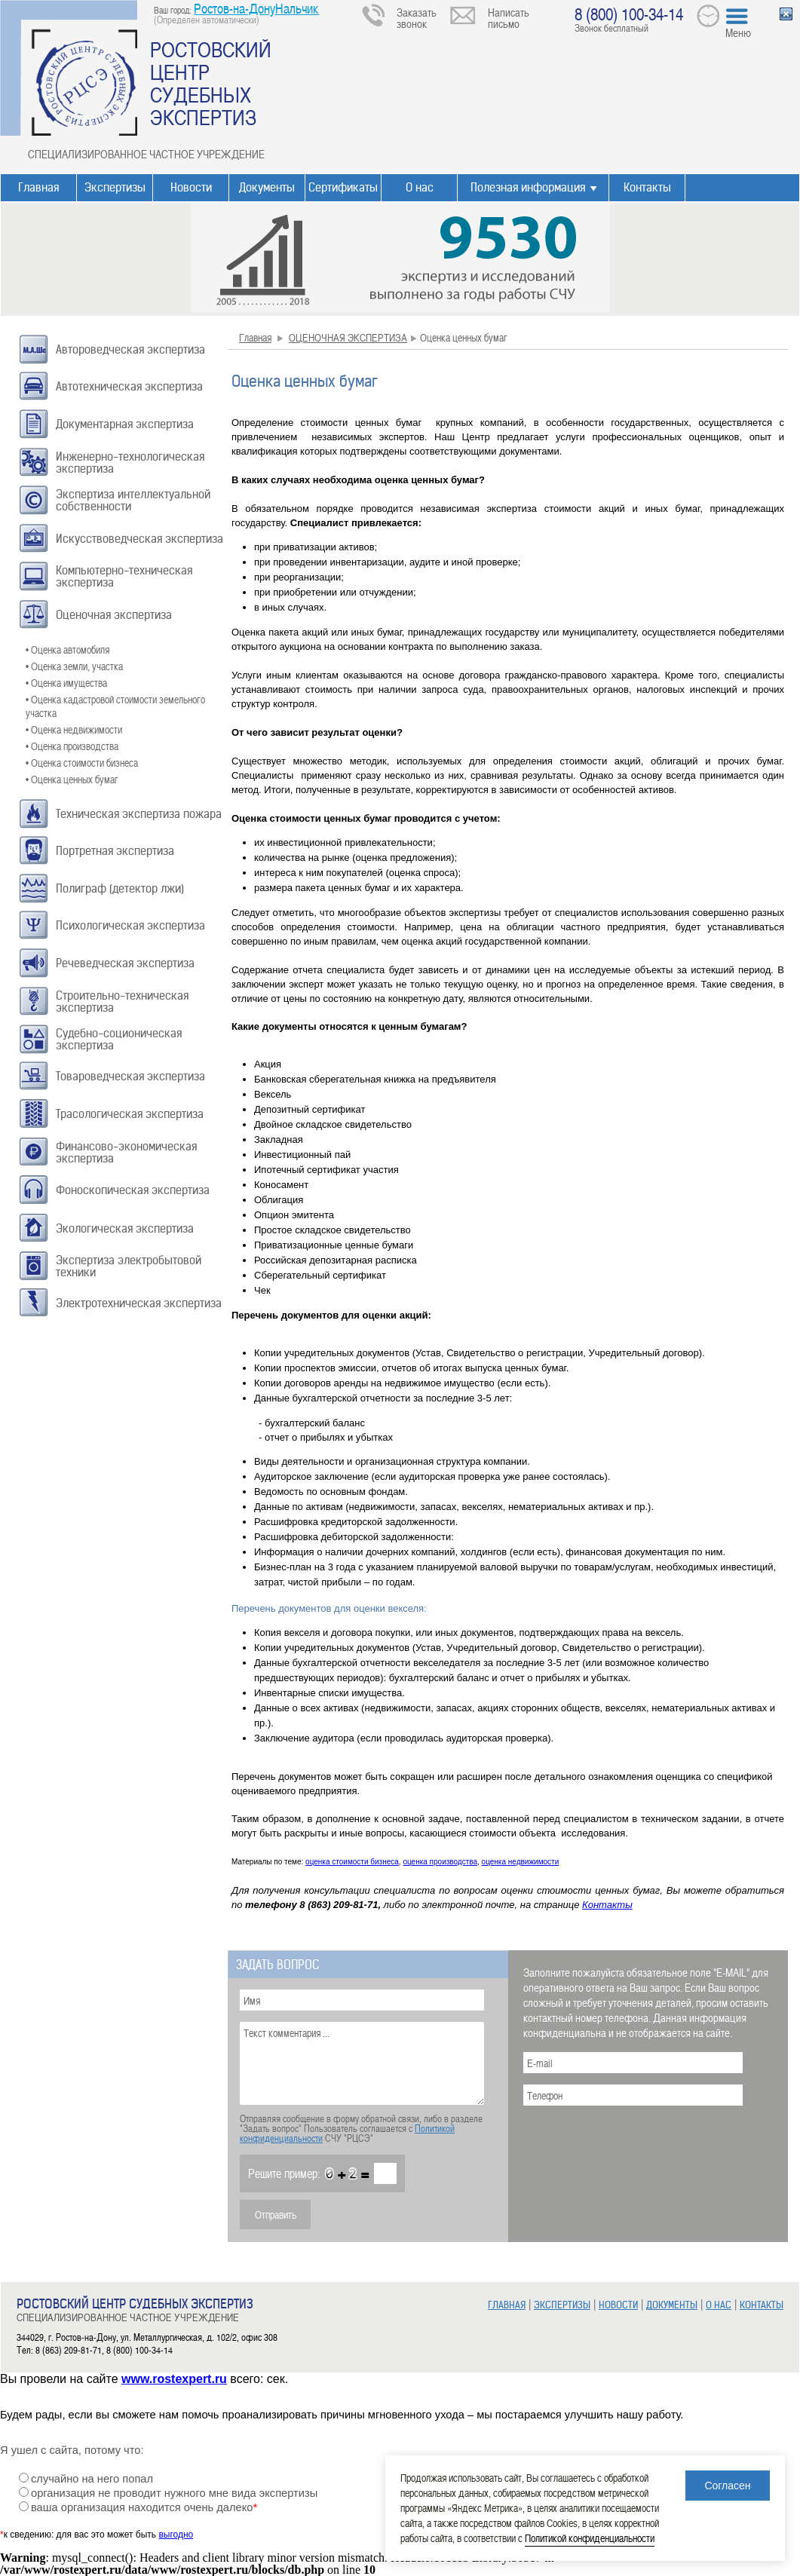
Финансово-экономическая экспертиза (126, 1152)
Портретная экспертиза (115, 851)
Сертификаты (343, 187)
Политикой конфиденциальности (589, 2538)
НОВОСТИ (618, 2305)
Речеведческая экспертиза (125, 963)
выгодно (175, 2534)
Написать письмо (508, 18)
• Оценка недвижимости (74, 729)
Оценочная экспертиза (114, 615)
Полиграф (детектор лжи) (120, 888)
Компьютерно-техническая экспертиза (124, 576)
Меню (738, 32)
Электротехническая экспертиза (139, 1303)
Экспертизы (115, 187)
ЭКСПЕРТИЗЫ (562, 2305)
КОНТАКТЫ (761, 2305)
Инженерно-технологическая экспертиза (130, 462)
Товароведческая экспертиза (130, 1076)
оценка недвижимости (520, 1862)
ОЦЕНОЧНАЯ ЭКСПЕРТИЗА (348, 337)
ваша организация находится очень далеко (144, 2507)
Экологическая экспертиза (125, 1228)
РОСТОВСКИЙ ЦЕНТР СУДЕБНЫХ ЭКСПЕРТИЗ (210, 83)
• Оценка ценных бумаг (72, 779)
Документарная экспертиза (125, 424)
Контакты (647, 187)
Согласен (727, 2486)
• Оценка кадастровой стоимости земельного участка (115, 706)
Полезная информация (527, 187)
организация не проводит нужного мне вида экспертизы (174, 2493)
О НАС (718, 2305)
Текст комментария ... (362, 2063)
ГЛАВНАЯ (507, 2305)
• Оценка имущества (66, 682)
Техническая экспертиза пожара (139, 814)
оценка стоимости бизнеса (352, 1862)
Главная (38, 187)
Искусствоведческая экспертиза (139, 538)
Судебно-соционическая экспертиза (119, 1039)
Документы (267, 187)
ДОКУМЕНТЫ (671, 2305)
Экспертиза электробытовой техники (128, 1266)
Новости (191, 187)
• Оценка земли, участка (74, 666)
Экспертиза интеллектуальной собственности (133, 500)
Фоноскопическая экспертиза (133, 1190)
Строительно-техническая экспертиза (122, 1001)
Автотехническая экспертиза (129, 386)
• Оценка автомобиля (67, 649)
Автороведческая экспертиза (130, 349)
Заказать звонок (417, 18)
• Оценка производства (72, 746)
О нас (420, 187)
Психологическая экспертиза (130, 925)
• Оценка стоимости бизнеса (82, 762)
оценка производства (440, 1862)
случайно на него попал (92, 2479)
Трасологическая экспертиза (130, 1114)
